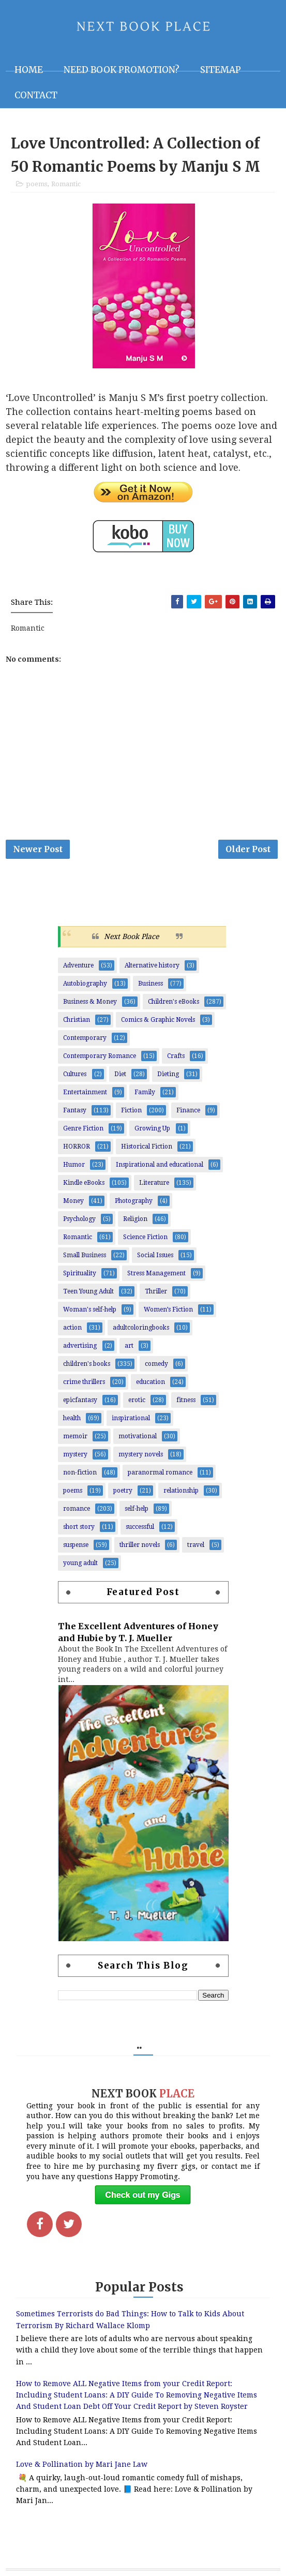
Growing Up (152, 1128)
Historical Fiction (146, 1146)
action (72, 1327)
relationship (181, 1490)
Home (28, 70)
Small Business (84, 1255)
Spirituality (79, 1273)
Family (144, 1092)
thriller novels (139, 1544)
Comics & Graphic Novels (158, 1019)
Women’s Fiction (168, 1309)
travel (195, 1544)
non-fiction (80, 1472)
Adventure (78, 965)
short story (79, 1526)
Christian (76, 1019)
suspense (75, 1544)
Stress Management (156, 1273)
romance (76, 1508)
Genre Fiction (83, 1128)
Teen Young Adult (88, 1291)
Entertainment (85, 1092)
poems (36, 184)
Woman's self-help (89, 1309)
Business (150, 983)
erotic (136, 1400)
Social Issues (155, 1255)
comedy (156, 1363)
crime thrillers (84, 1382)
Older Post (247, 849)
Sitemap (220, 70)
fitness (185, 1400)
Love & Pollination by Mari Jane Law (81, 2464)
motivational (137, 1436)
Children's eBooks (173, 1001)
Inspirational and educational (159, 1164)
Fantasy (74, 1110)
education (150, 1382)
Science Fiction (145, 1237)
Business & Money (90, 1001)
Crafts (176, 1056)
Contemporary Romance (99, 1056)
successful (140, 1526)
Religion (135, 1219)
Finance (188, 1110)
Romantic (66, 184)
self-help (136, 1508)
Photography (134, 1200)
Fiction (131, 1110)
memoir (75, 1436)
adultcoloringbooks (141, 1327)
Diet (120, 1074)
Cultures (74, 1074)
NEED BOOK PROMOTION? (121, 70)
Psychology (79, 1219)
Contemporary (85, 1037)
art (129, 1345)
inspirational (131, 1418)
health (72, 1418)
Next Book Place (131, 936)
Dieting (168, 1074)
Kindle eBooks (83, 1182)
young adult (80, 1563)
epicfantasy (80, 1400)
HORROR (76, 1146)
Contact (35, 95)
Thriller (156, 1291)
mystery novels (140, 1454)
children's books (86, 1363)
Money (73, 1200)
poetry (122, 1490)
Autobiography (85, 983)
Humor (74, 1164)
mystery (75, 1454)
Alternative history (152, 965)
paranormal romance (160, 1472)
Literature (154, 1182)
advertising (80, 1345)
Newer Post (38, 849)
